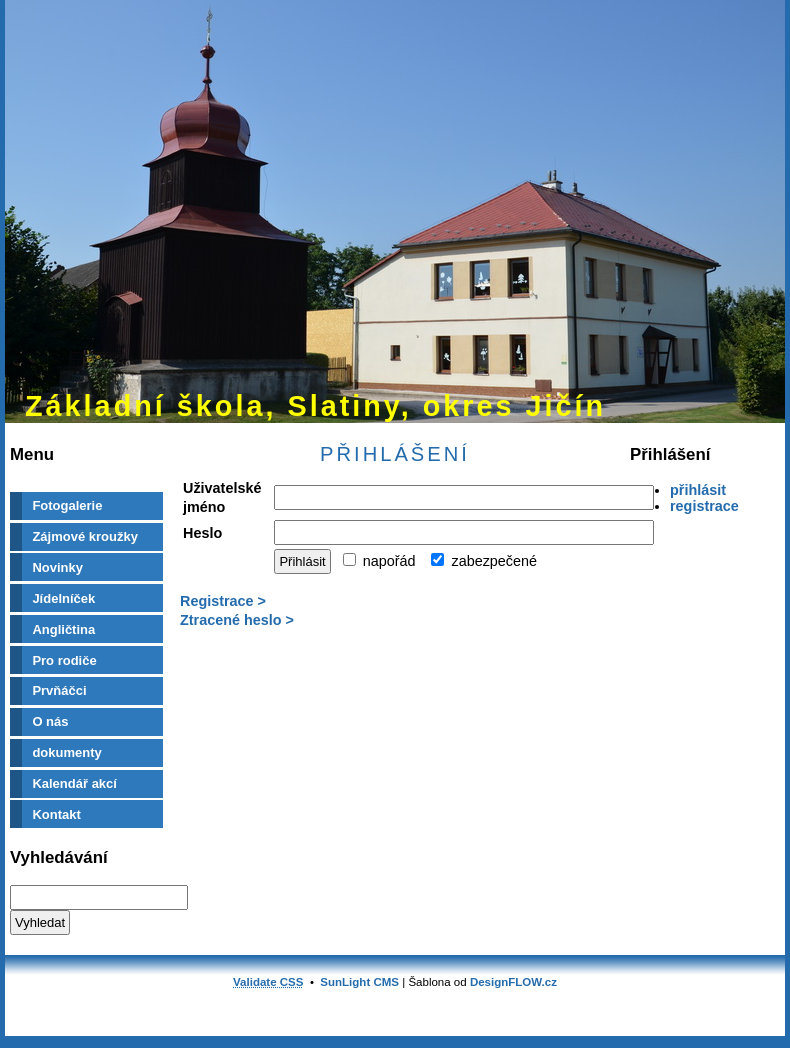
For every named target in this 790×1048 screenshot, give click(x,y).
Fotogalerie (67, 505)
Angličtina (63, 629)
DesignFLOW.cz (513, 982)
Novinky (57, 567)
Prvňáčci (59, 690)
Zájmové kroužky (85, 536)
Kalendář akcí (74, 783)
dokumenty (66, 752)
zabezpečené (484, 561)
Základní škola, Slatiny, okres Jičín (315, 406)
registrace (704, 506)
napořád (379, 561)
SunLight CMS (359, 982)
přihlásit (698, 490)
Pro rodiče (64, 660)
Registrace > (223, 601)
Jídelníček (63, 598)
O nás (50, 721)
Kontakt (56, 814)
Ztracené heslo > (237, 620)
